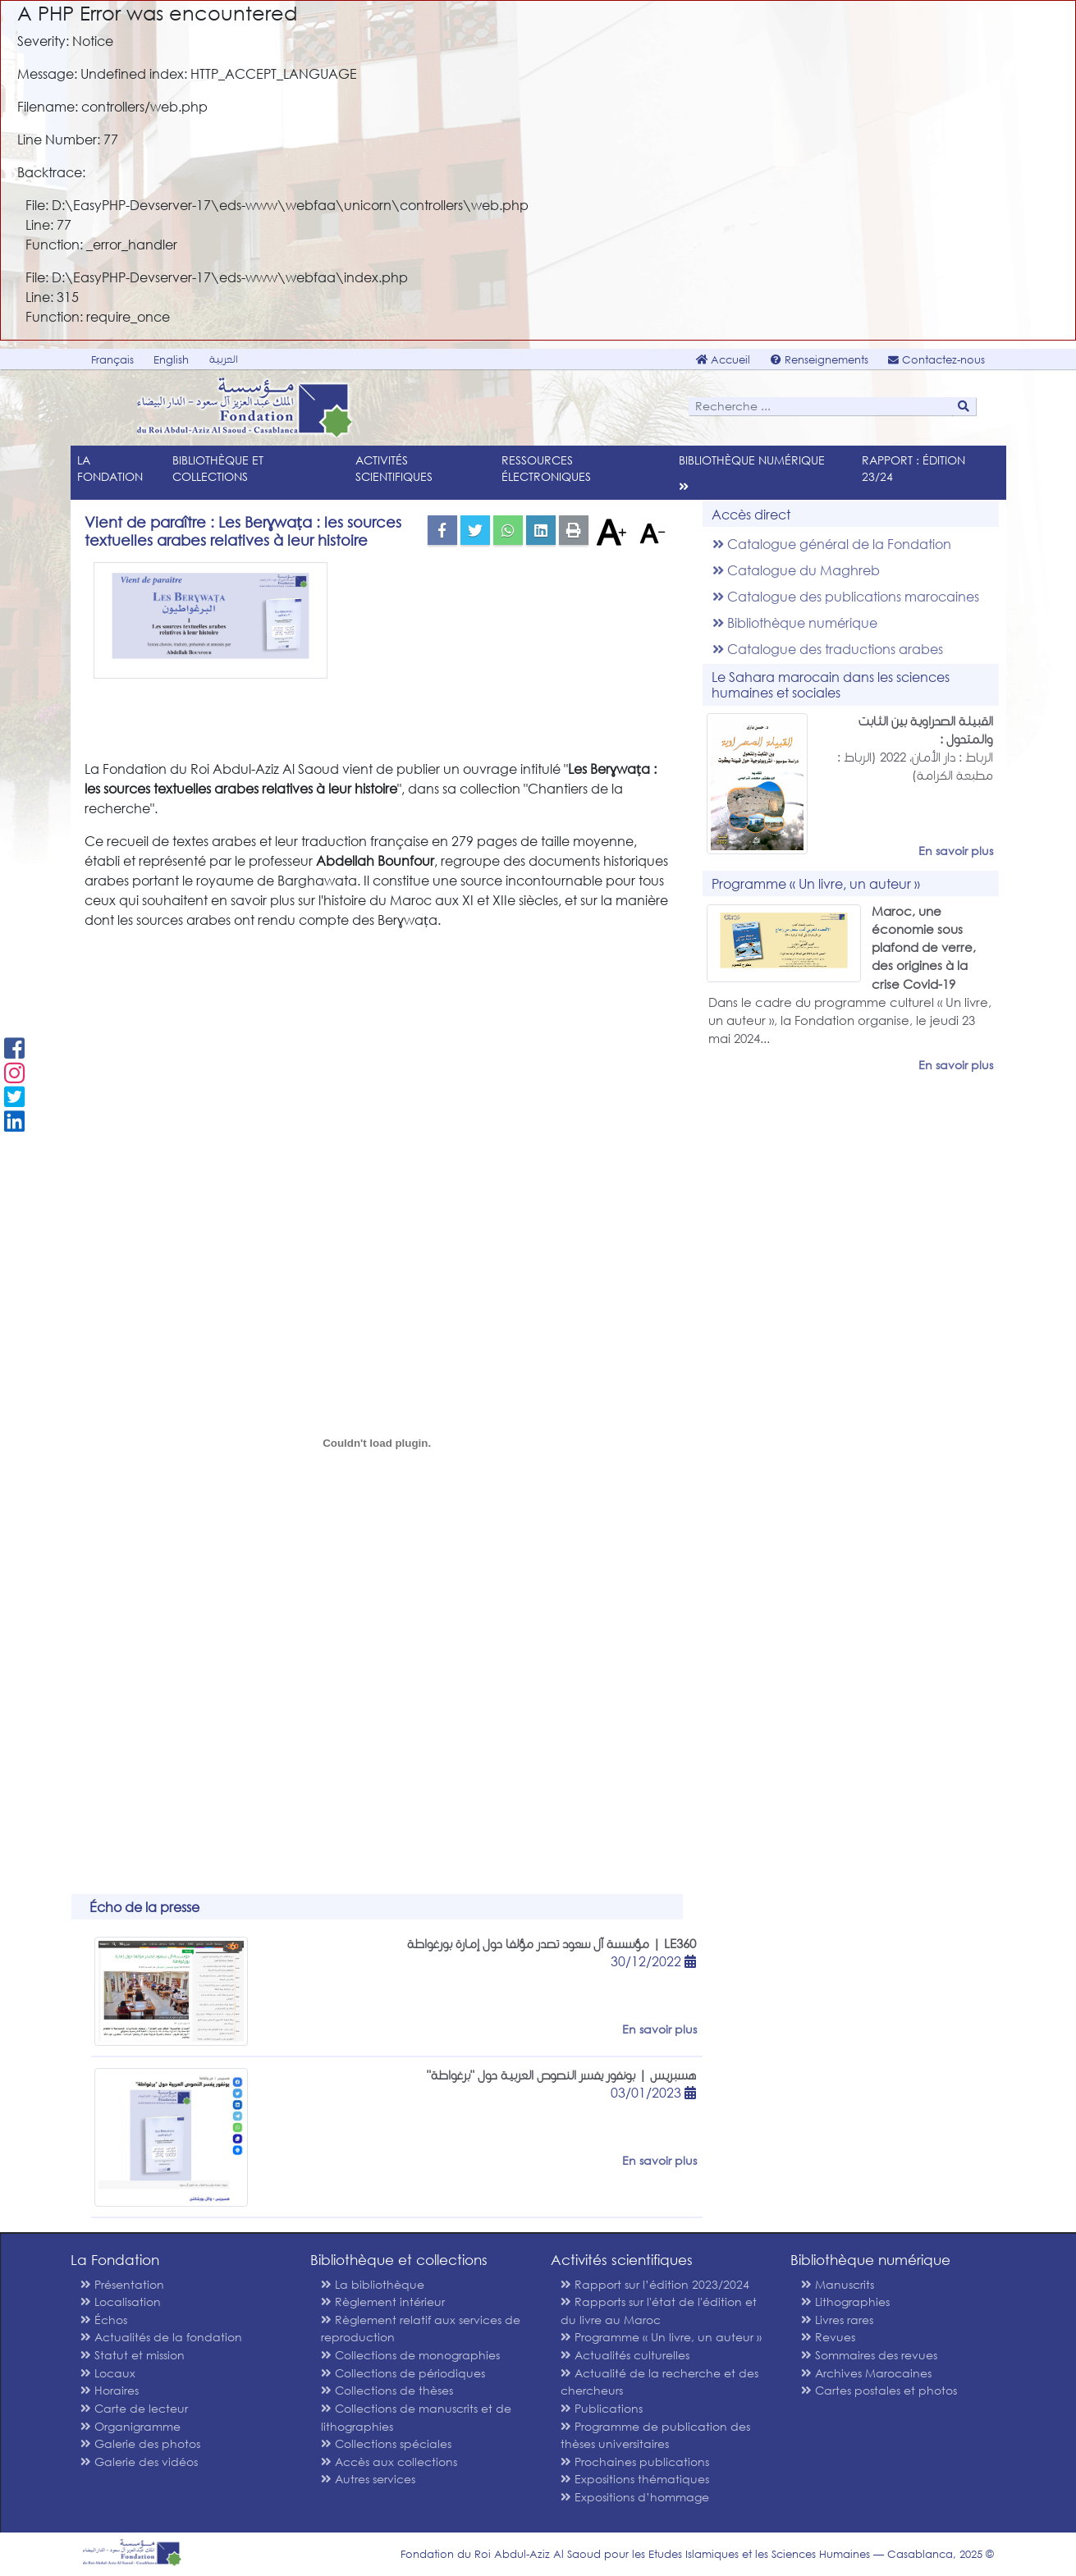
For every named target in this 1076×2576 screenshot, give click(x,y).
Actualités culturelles (625, 2355)
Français (112, 360)
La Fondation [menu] (110, 468)
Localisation (120, 2301)
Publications (602, 2408)
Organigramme (130, 2426)
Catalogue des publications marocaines (845, 596)
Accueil (723, 360)
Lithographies (845, 2301)
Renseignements (819, 360)
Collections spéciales (386, 2443)
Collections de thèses (387, 2390)
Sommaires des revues (869, 2355)
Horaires (109, 2390)
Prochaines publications (635, 2461)
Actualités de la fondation (161, 2337)
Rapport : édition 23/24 (913, 468)
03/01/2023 (653, 2092)
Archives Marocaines (866, 2373)
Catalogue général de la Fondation (831, 543)
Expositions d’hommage (635, 2497)
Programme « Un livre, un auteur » (661, 2337)
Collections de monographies (410, 2355)
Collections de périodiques (403, 2373)
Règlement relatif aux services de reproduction (420, 2328)
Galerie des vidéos (139, 2461)
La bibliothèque (372, 2284)
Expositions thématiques (635, 2479)
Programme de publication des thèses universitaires (655, 2435)
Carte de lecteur (134, 2408)
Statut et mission (132, 2355)
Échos (103, 2319)
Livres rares (837, 2319)
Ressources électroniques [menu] (546, 468)
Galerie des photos (140, 2443)
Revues (828, 2337)
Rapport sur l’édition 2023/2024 (655, 2284)
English (171, 360)
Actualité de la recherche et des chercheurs (659, 2382)
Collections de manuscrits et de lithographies (416, 2417)
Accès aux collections (389, 2461)
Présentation (122, 2284)
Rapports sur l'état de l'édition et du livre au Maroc (659, 2310)
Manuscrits (837, 2284)
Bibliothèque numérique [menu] (752, 460)
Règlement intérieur (383, 2301)
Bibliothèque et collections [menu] (217, 468)
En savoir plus (955, 850)
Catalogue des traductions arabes (827, 648)
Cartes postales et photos (879, 2390)
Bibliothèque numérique (794, 622)
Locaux (107, 2373)
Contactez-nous (936, 360)
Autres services (368, 2479)
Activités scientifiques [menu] (394, 468)
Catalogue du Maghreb (796, 570)
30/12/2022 (653, 1961)
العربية (223, 359)
